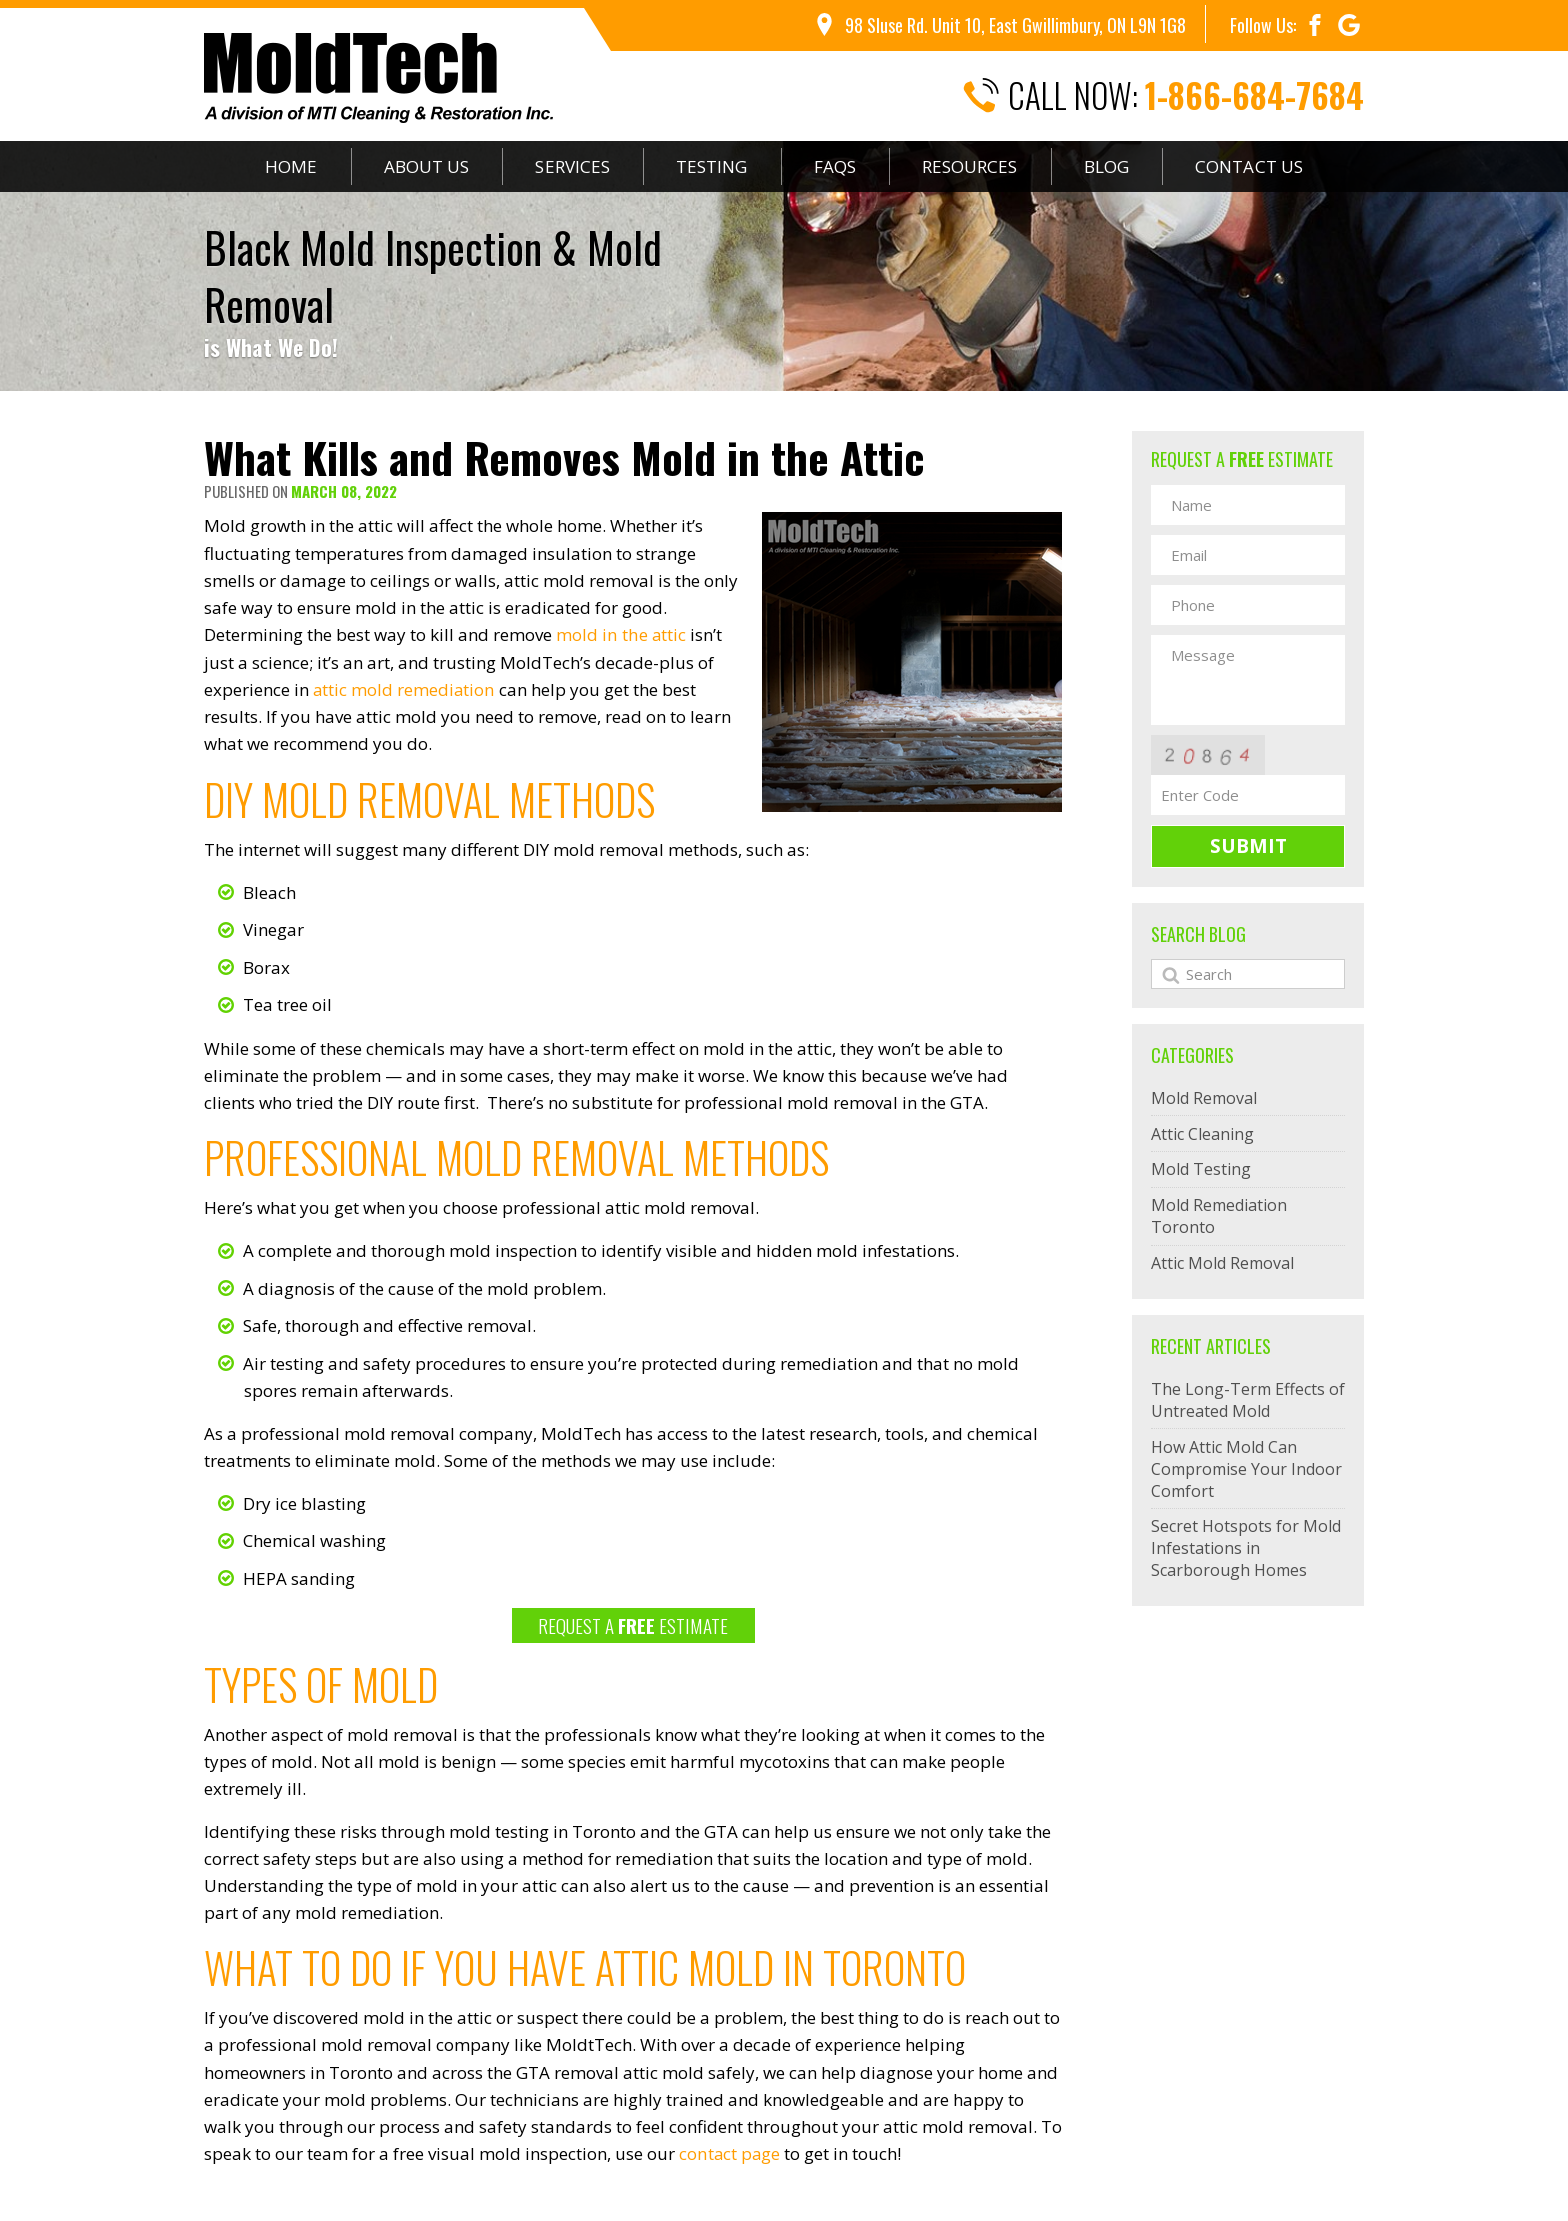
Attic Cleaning (1202, 1134)
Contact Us (1253, 166)
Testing (712, 166)
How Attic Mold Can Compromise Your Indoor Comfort (1246, 1469)
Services (572, 166)
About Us (425, 166)
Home (289, 166)
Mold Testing (1201, 1169)
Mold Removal (1204, 1098)
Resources (973, 166)
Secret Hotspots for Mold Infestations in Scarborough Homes (1246, 1548)
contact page (730, 2151)
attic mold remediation (404, 688)
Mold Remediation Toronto (1219, 1216)
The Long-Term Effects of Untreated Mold (1248, 1400)
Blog (1110, 166)
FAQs (837, 166)
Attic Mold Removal (1222, 1263)
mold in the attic (620, 634)
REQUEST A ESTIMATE (633, 1623)
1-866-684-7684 (1254, 95)
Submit (1248, 846)
